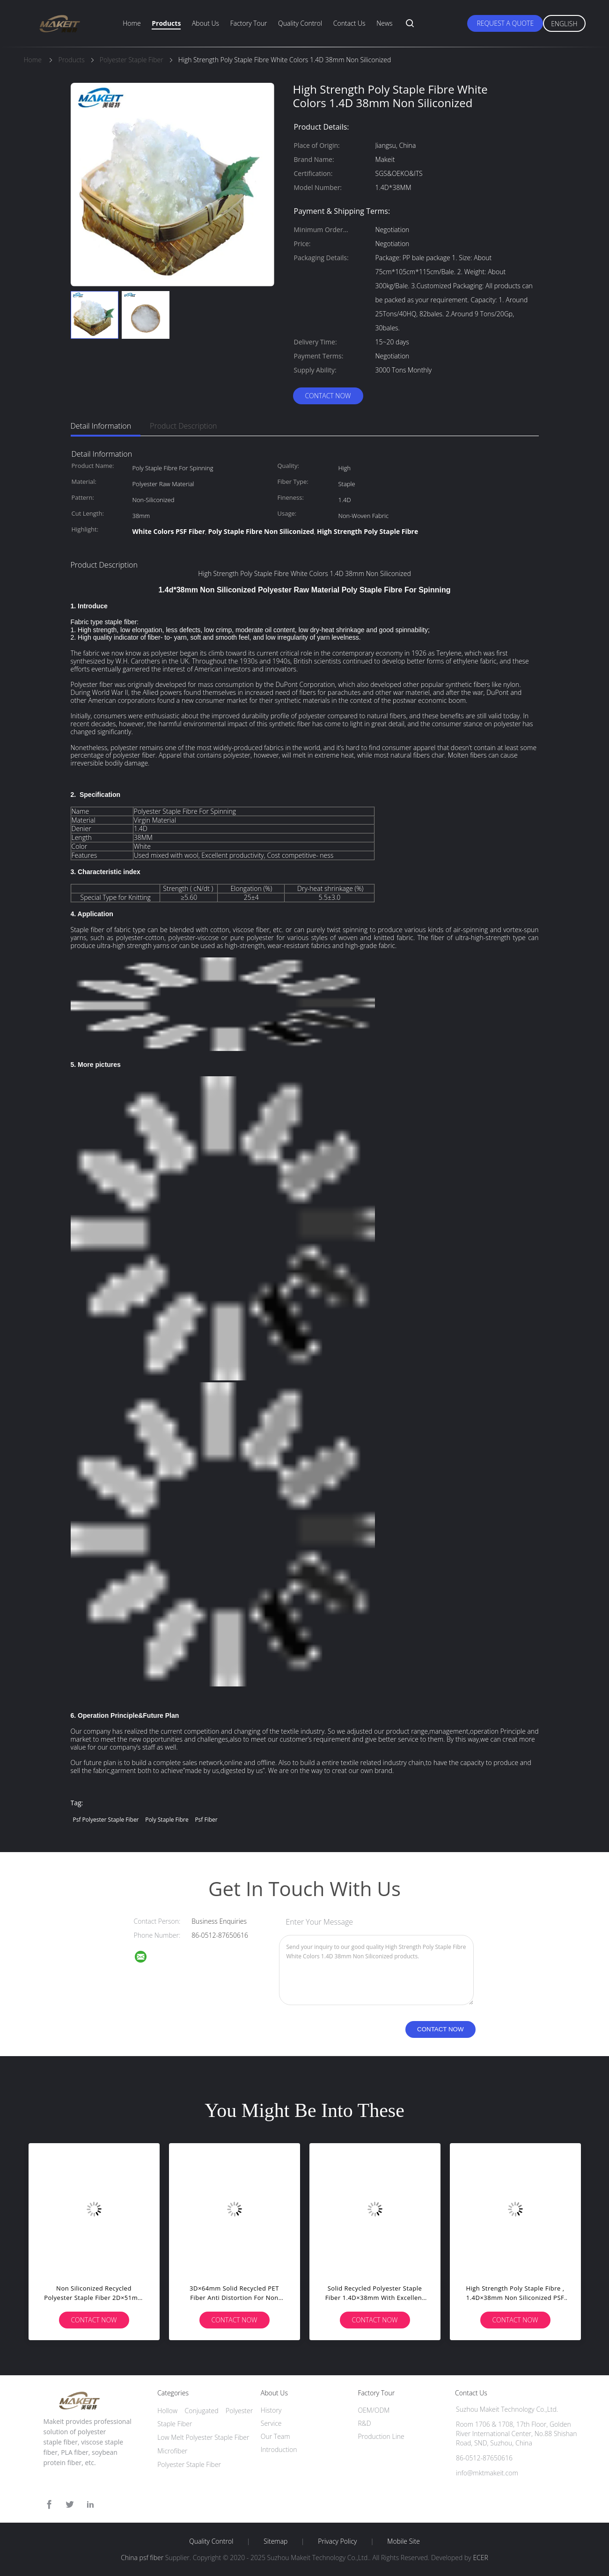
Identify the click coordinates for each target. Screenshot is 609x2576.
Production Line (381, 2436)
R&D (364, 2423)
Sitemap (275, 2541)
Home (131, 23)
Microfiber (172, 2450)
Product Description (183, 426)
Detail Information (101, 426)
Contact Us (349, 23)
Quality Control (300, 23)
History (271, 2410)
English (564, 23)
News (384, 23)
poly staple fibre (167, 1820)
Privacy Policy (337, 2541)
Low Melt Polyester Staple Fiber (203, 2437)
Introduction (279, 2449)
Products (166, 23)
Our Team (275, 2436)
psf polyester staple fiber (106, 1820)
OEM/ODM (373, 2410)
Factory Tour (248, 23)
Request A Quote (505, 23)
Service (271, 2423)
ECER (480, 2557)
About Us (205, 23)
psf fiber (206, 1820)
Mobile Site (403, 2541)
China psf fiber (142, 2557)
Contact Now (328, 395)
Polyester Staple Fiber (189, 2464)
